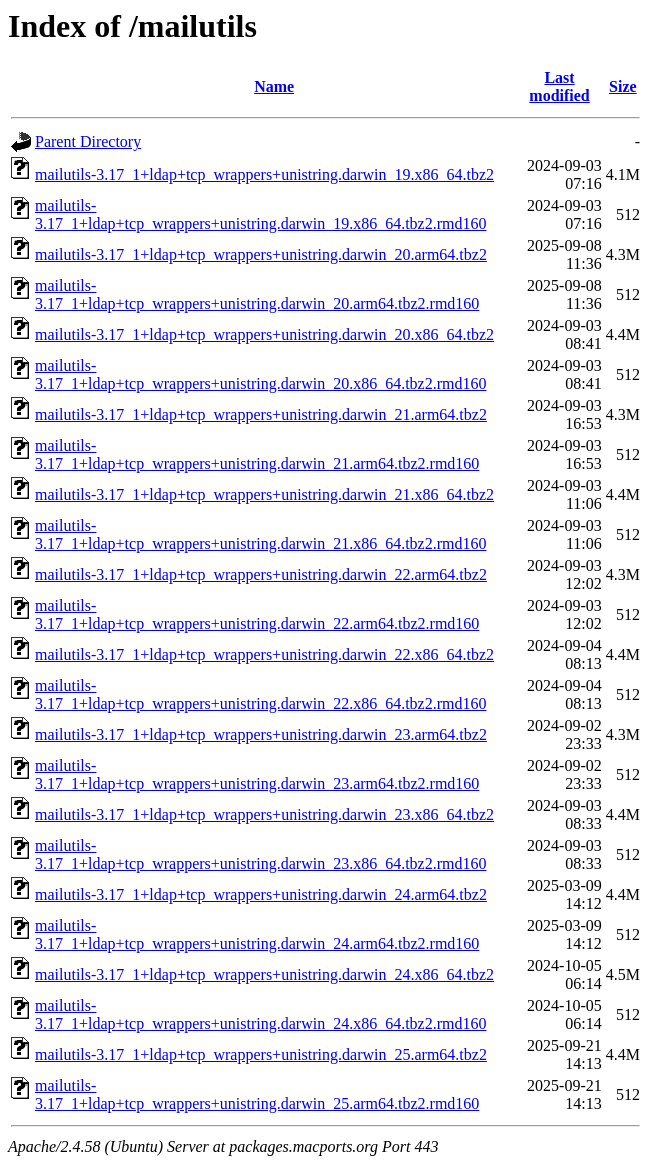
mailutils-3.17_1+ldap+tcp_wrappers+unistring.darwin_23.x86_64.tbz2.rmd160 (260, 854)
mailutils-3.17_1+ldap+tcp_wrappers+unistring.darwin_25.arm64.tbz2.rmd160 (257, 1094)
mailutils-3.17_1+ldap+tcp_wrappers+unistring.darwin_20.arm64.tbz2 (261, 254)
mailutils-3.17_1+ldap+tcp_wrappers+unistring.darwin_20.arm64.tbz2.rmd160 (257, 294)
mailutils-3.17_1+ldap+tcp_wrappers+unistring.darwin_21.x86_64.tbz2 (264, 494)
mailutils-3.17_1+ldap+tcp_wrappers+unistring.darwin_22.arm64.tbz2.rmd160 (257, 614)
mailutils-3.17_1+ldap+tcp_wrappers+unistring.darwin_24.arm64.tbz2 (261, 894)
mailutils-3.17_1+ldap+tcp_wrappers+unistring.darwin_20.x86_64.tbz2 (264, 334)
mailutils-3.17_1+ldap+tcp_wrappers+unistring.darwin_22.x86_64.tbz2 (264, 654)
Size (623, 86)
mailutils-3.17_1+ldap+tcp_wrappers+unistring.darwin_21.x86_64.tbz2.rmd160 (260, 534)
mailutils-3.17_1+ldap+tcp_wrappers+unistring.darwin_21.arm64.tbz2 (261, 414)
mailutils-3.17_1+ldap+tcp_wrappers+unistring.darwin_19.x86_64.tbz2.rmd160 (260, 214)
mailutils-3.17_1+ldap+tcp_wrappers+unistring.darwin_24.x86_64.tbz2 (264, 974)
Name (274, 86)
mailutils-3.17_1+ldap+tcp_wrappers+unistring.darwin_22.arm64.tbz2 (261, 574)
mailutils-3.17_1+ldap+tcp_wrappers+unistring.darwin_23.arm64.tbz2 (261, 734)
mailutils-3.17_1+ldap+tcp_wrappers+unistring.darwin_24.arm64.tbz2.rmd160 (257, 934)
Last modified (559, 86)
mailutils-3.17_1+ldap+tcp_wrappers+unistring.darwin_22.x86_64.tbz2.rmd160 (260, 694)
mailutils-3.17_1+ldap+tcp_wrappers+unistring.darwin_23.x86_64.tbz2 (264, 814)
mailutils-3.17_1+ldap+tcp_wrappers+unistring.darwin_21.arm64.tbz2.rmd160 (257, 454)
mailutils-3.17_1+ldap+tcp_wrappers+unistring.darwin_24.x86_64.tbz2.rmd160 (260, 1014)
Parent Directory (88, 141)
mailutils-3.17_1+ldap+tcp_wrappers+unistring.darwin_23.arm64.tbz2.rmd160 (257, 774)
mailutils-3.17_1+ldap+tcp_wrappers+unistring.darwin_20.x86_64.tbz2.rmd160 (260, 374)
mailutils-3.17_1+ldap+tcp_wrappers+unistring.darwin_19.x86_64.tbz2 (264, 174)
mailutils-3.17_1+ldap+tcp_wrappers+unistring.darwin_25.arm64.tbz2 (261, 1054)
